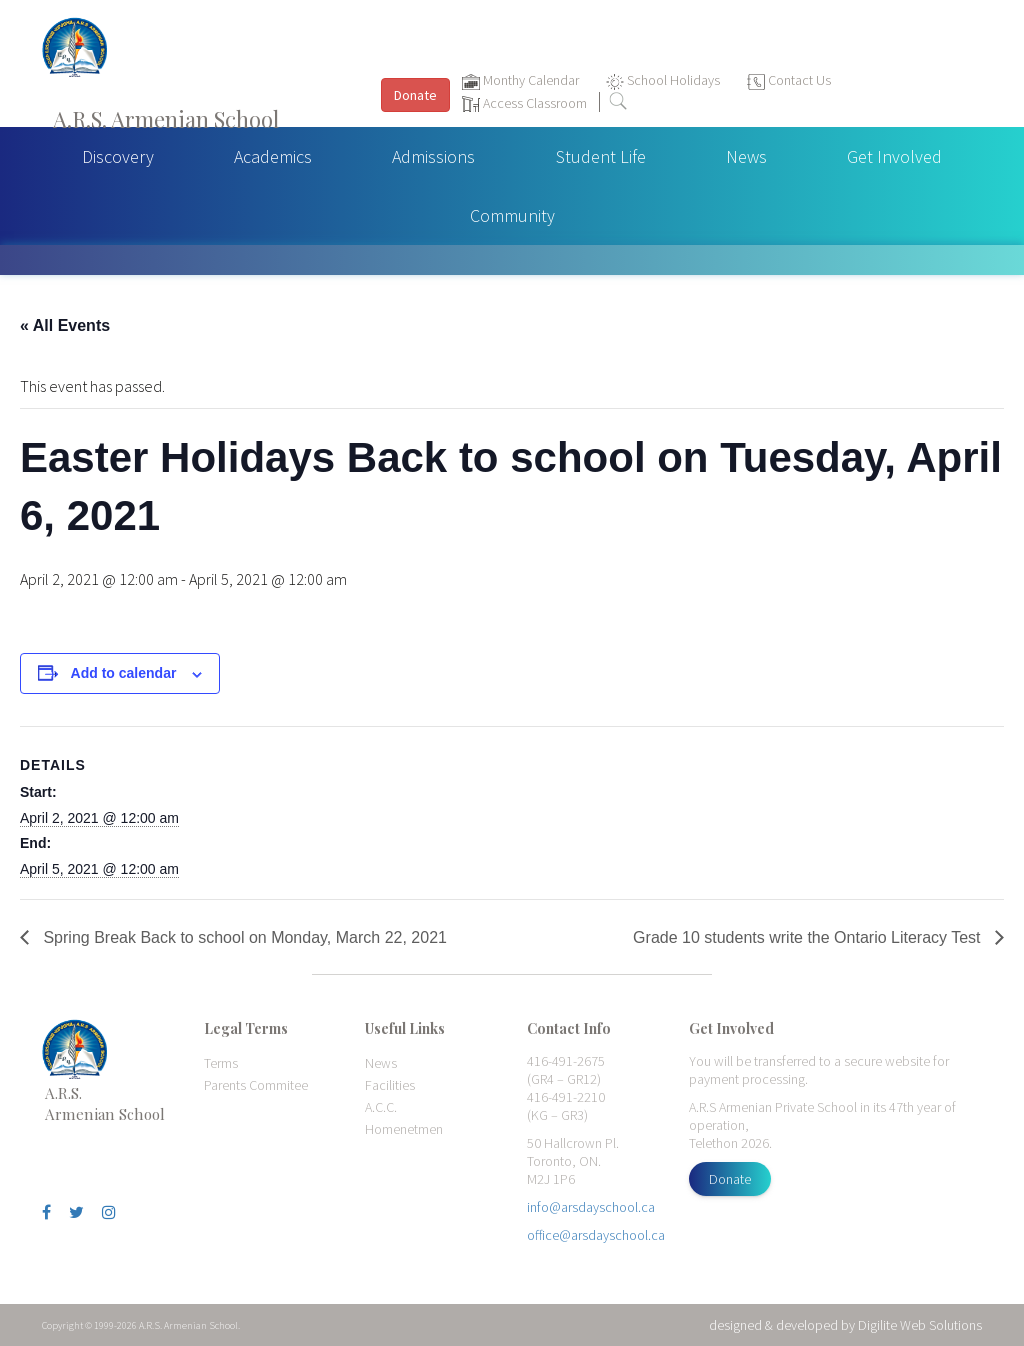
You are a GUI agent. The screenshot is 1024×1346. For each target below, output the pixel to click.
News (746, 156)
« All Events (65, 325)
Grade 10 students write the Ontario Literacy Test (809, 937)
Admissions (433, 156)
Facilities (390, 1085)
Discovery (118, 156)
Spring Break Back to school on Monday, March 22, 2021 (243, 937)
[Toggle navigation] (998, 71)
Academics (273, 156)
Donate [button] (415, 95)
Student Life (601, 156)
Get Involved (894, 156)
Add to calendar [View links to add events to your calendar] (124, 673)
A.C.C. (381, 1107)
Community (512, 215)
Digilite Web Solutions (920, 1325)
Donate (730, 1179)
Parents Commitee (256, 1085)
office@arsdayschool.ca (596, 1235)
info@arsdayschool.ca (591, 1207)
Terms (221, 1063)
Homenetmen (404, 1129)
